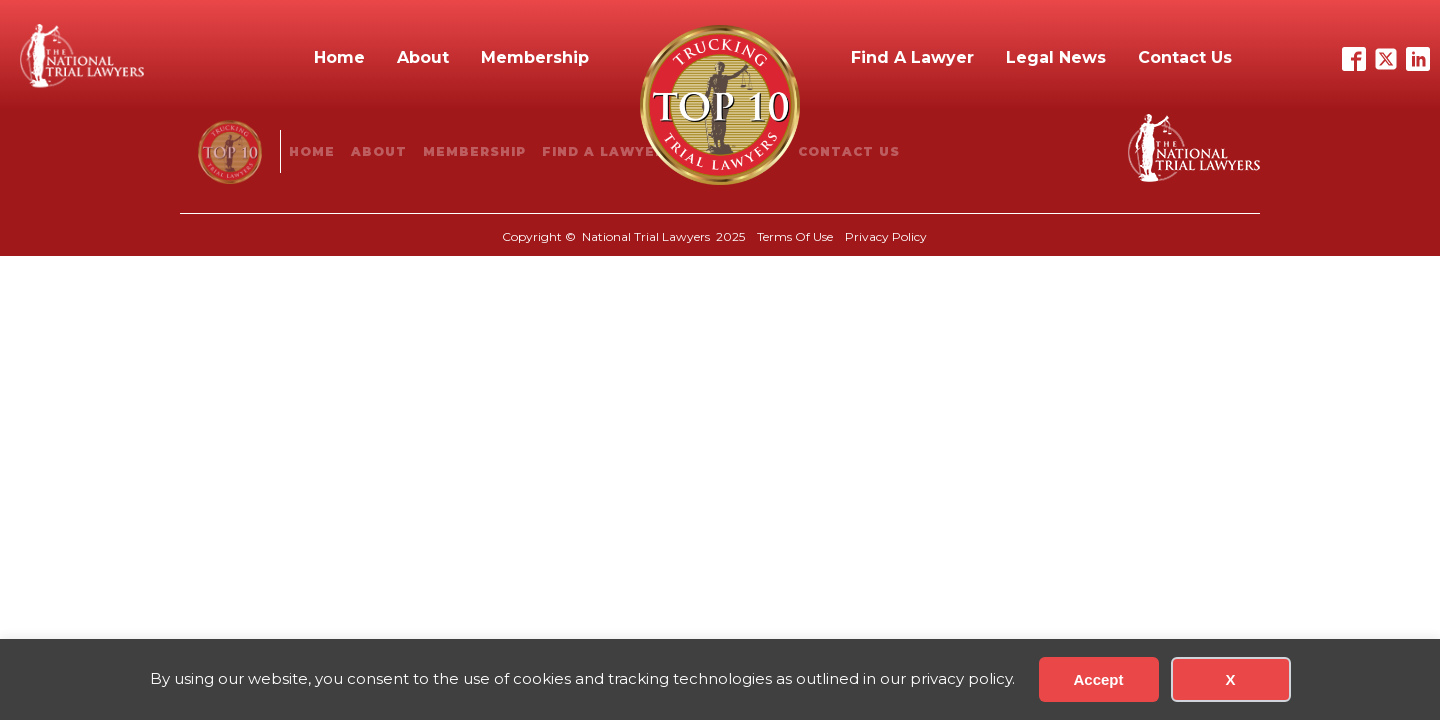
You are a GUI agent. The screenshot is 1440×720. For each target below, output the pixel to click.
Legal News (1056, 57)
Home (339, 57)
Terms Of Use (795, 236)
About (423, 57)
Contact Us (1185, 57)
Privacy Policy (886, 236)
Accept (1098, 679)
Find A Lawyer (912, 57)
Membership (535, 57)
